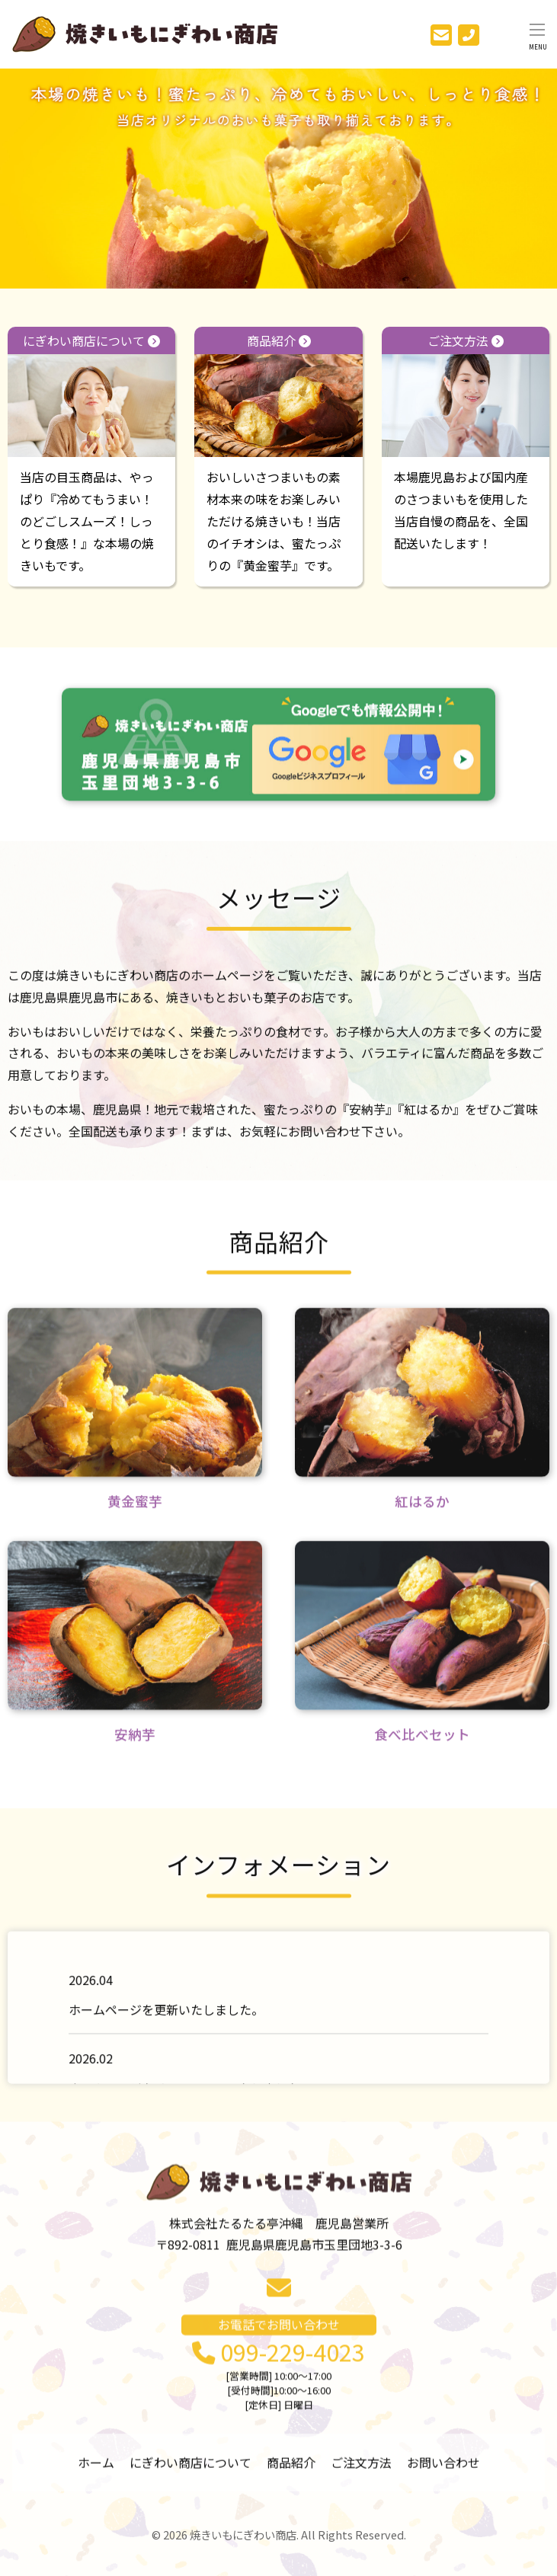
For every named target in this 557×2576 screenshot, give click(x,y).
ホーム (96, 2470)
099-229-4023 (278, 2390)
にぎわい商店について (91, 396)
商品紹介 (278, 395)
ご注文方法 (465, 394)
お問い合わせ (443, 2470)
